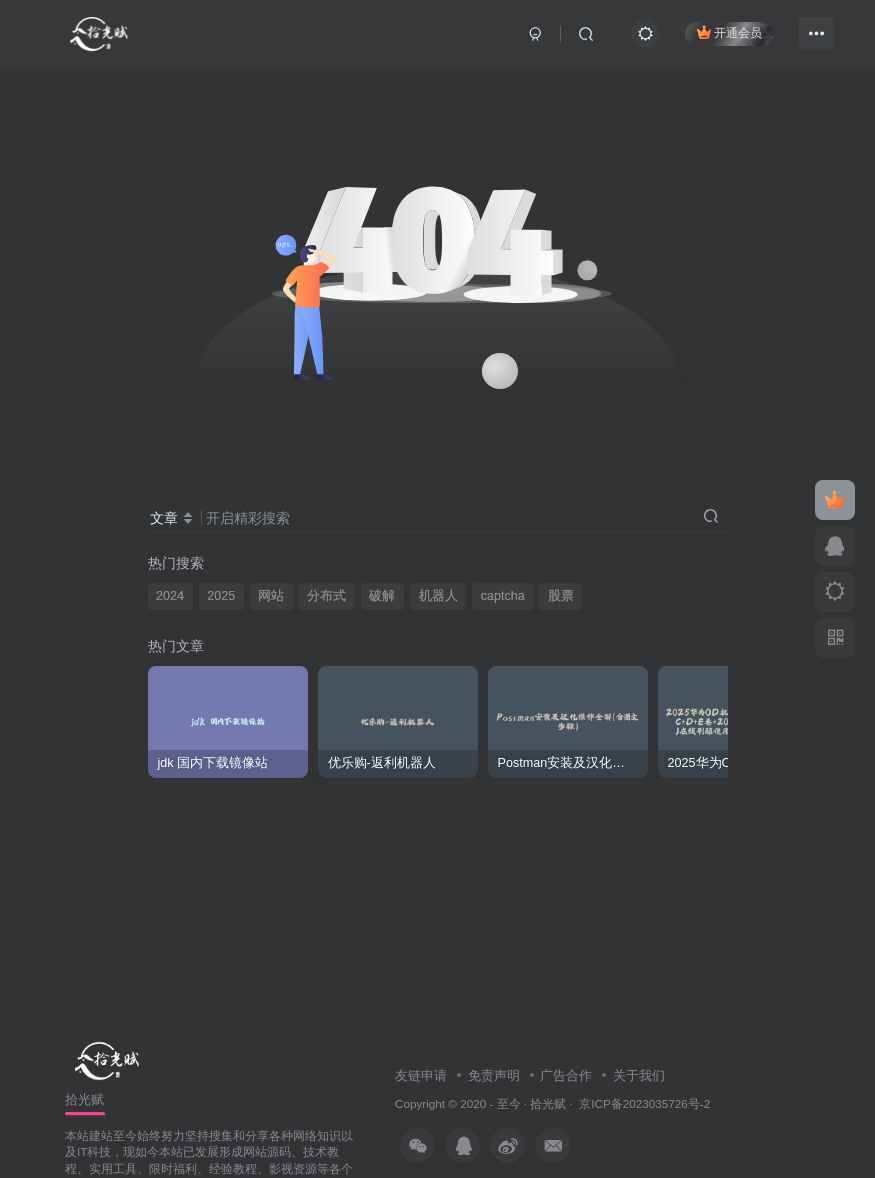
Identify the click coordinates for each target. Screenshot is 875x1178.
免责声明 (494, 1075)
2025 (221, 596)
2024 (170, 596)
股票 (561, 596)
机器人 (438, 596)
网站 (271, 596)
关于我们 (639, 1075)
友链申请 (421, 1075)
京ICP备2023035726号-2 (644, 1103)
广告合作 (566, 1075)
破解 (382, 596)
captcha (503, 596)
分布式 (326, 596)
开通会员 (729, 32)
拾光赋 (548, 1103)
